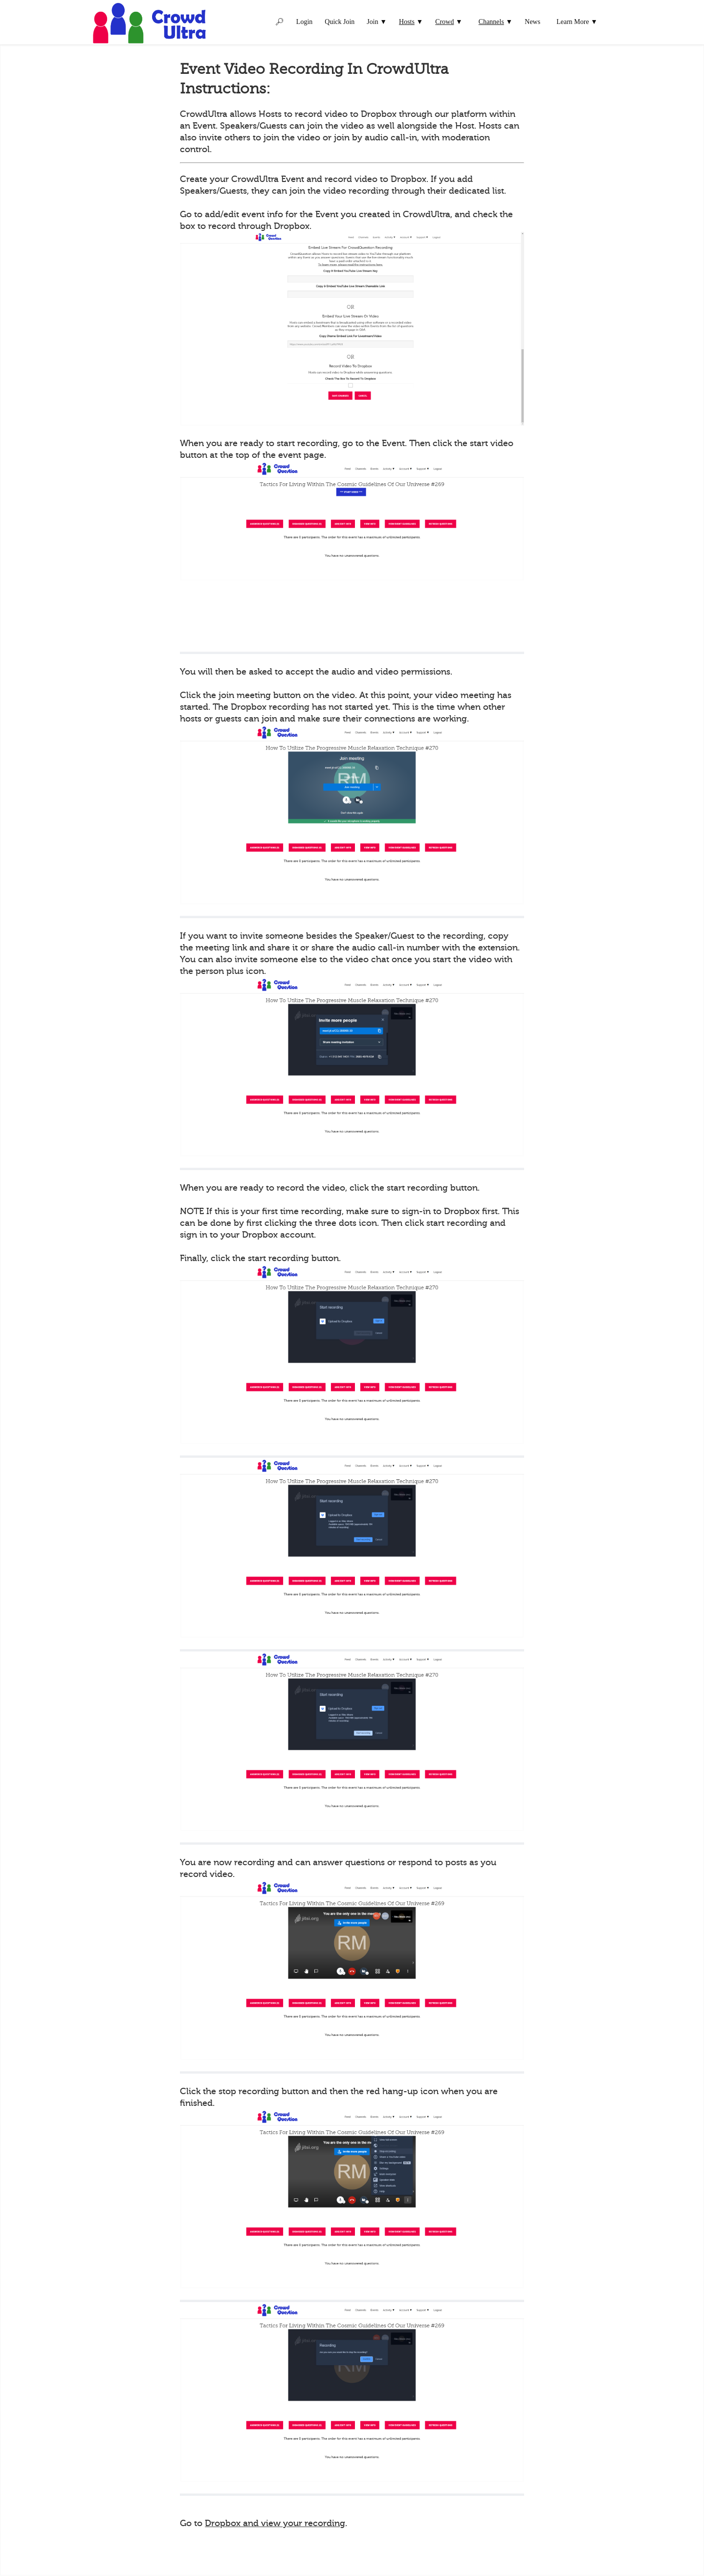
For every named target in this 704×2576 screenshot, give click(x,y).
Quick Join (339, 21)
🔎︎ (279, 21)
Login (304, 21)
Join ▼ (377, 21)
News (532, 21)
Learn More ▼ (576, 21)
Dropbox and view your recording (275, 2523)
